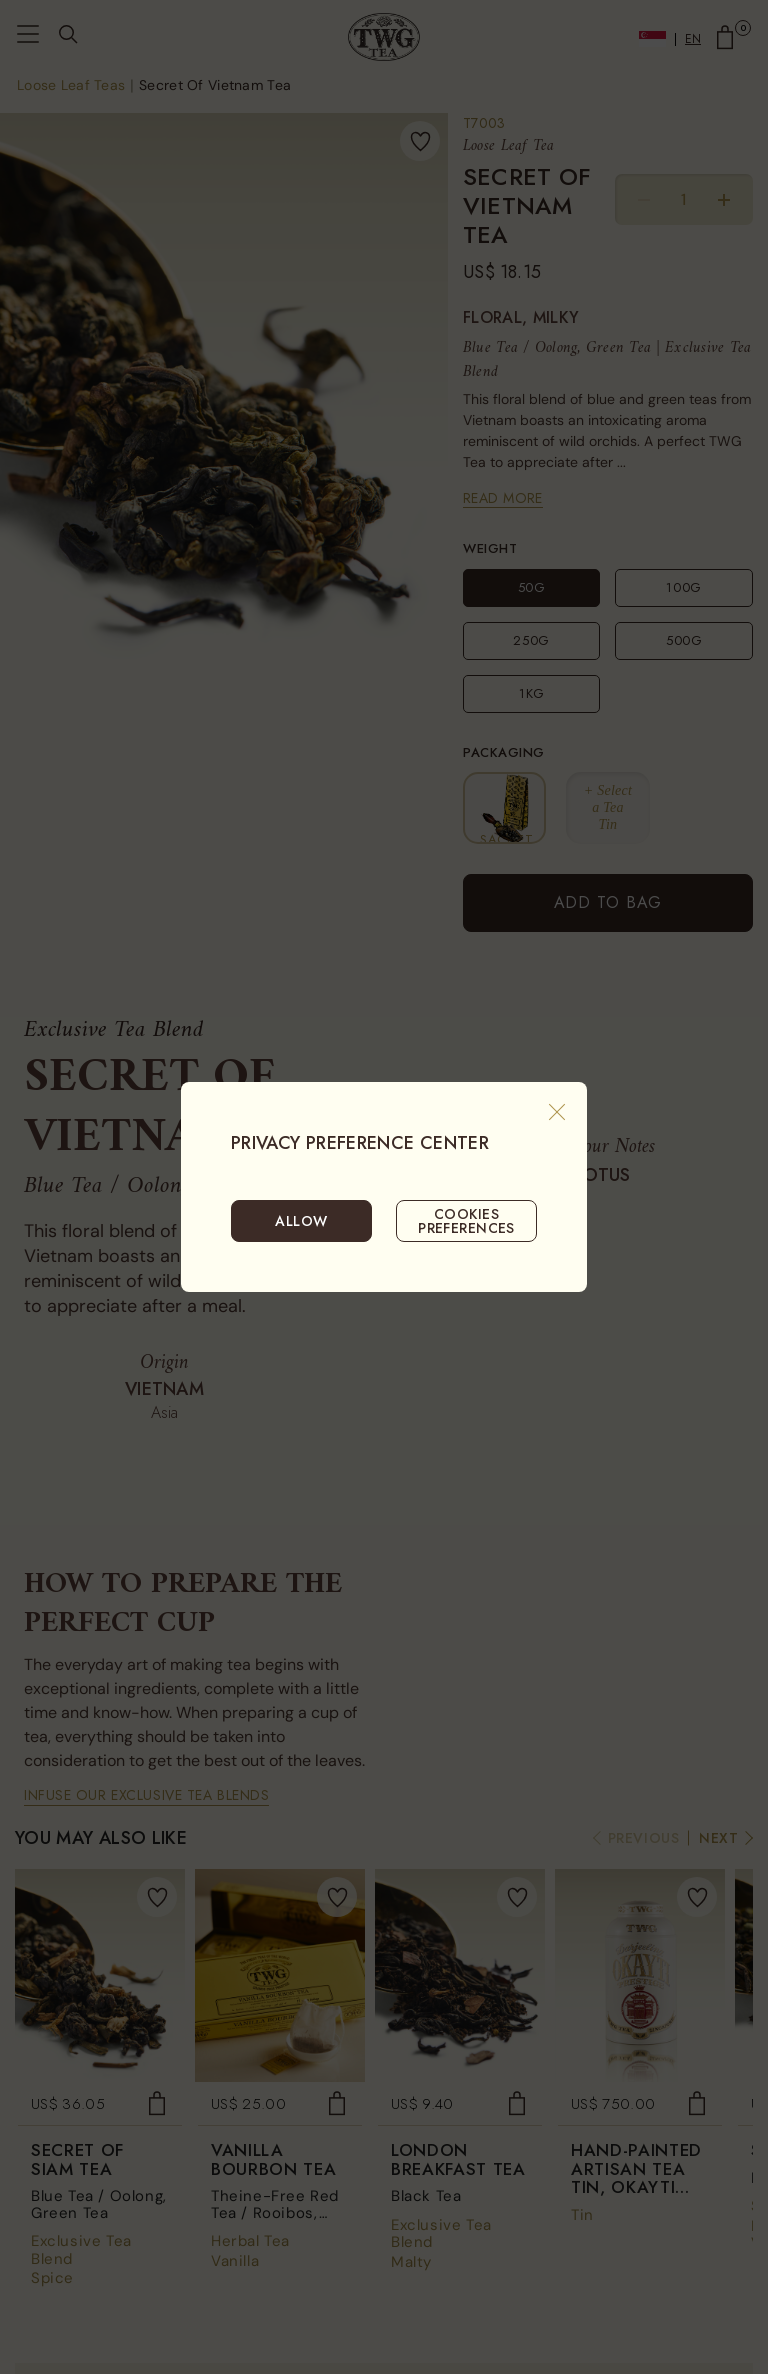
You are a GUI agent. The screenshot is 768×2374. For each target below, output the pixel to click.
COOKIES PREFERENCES (466, 1221)
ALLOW (301, 1221)
